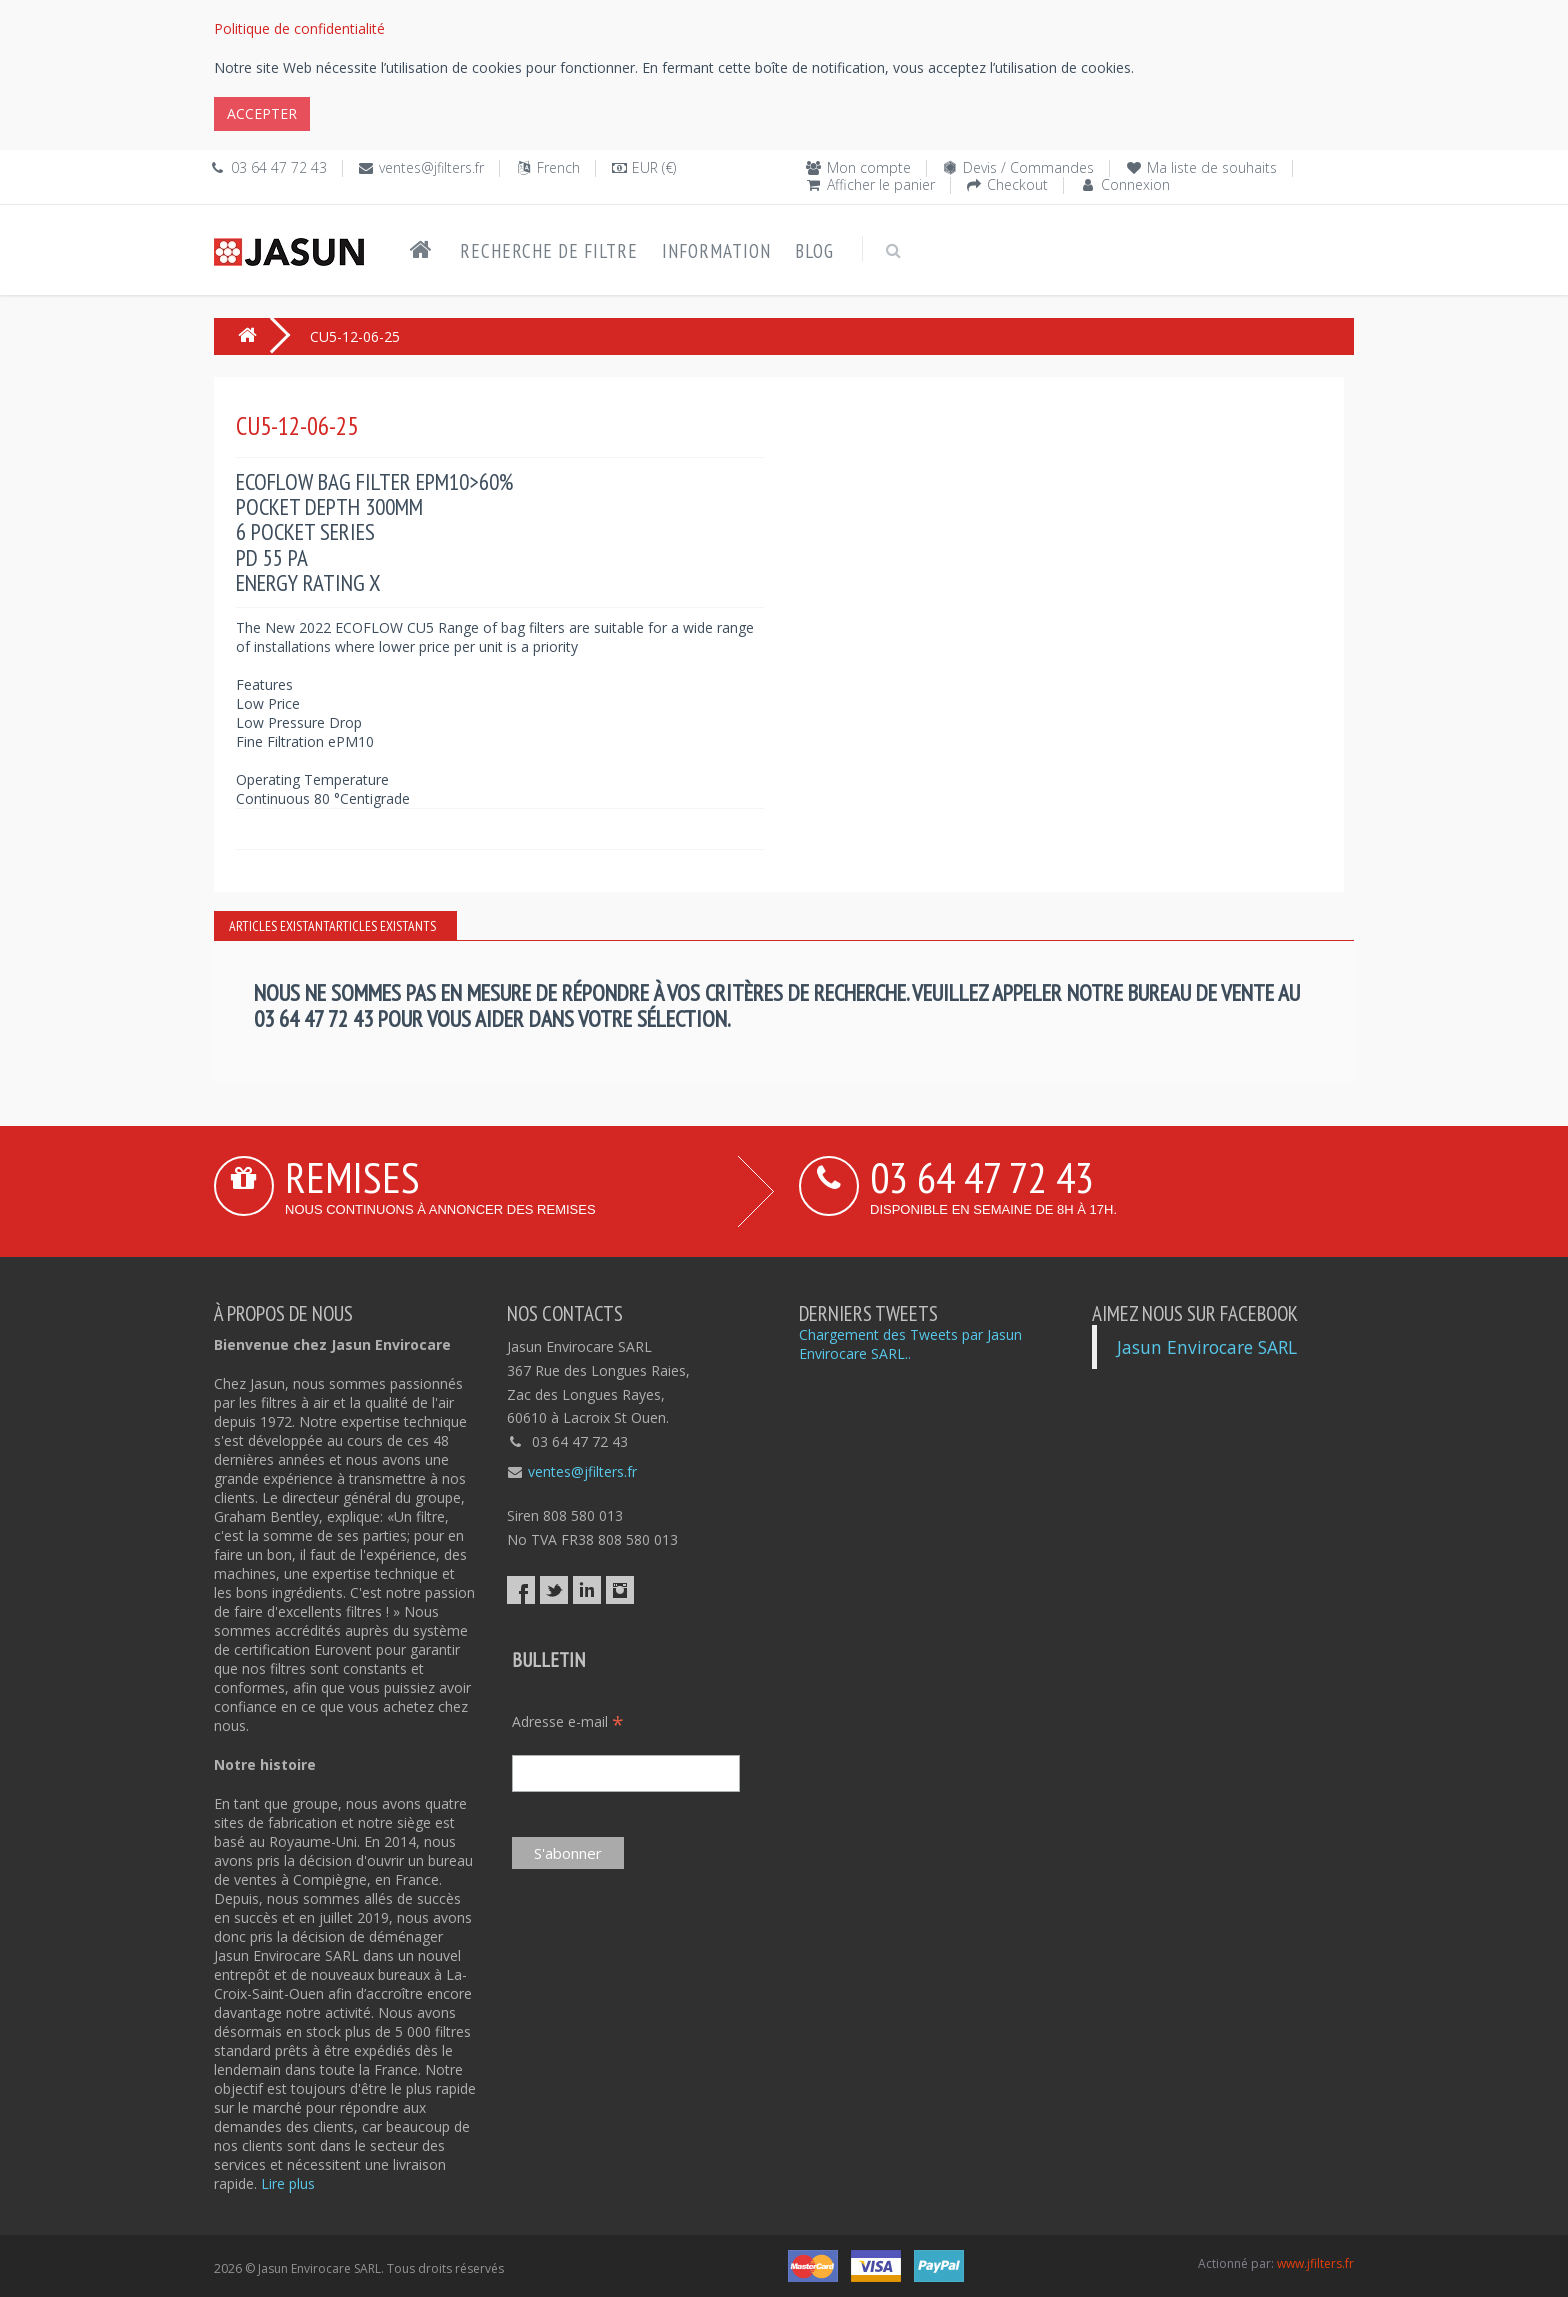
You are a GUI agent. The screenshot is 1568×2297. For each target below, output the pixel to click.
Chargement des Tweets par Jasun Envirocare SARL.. (910, 1344)
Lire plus (288, 2183)
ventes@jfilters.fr (431, 167)
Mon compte (869, 167)
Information (716, 251)
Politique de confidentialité (299, 28)
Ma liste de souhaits (1212, 167)
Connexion (1135, 184)
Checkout (1017, 184)
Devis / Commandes (1028, 167)
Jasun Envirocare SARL (1207, 1347)
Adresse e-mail (568, 1721)
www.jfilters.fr (1315, 2263)
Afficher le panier (881, 184)
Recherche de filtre (549, 251)
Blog (814, 251)
